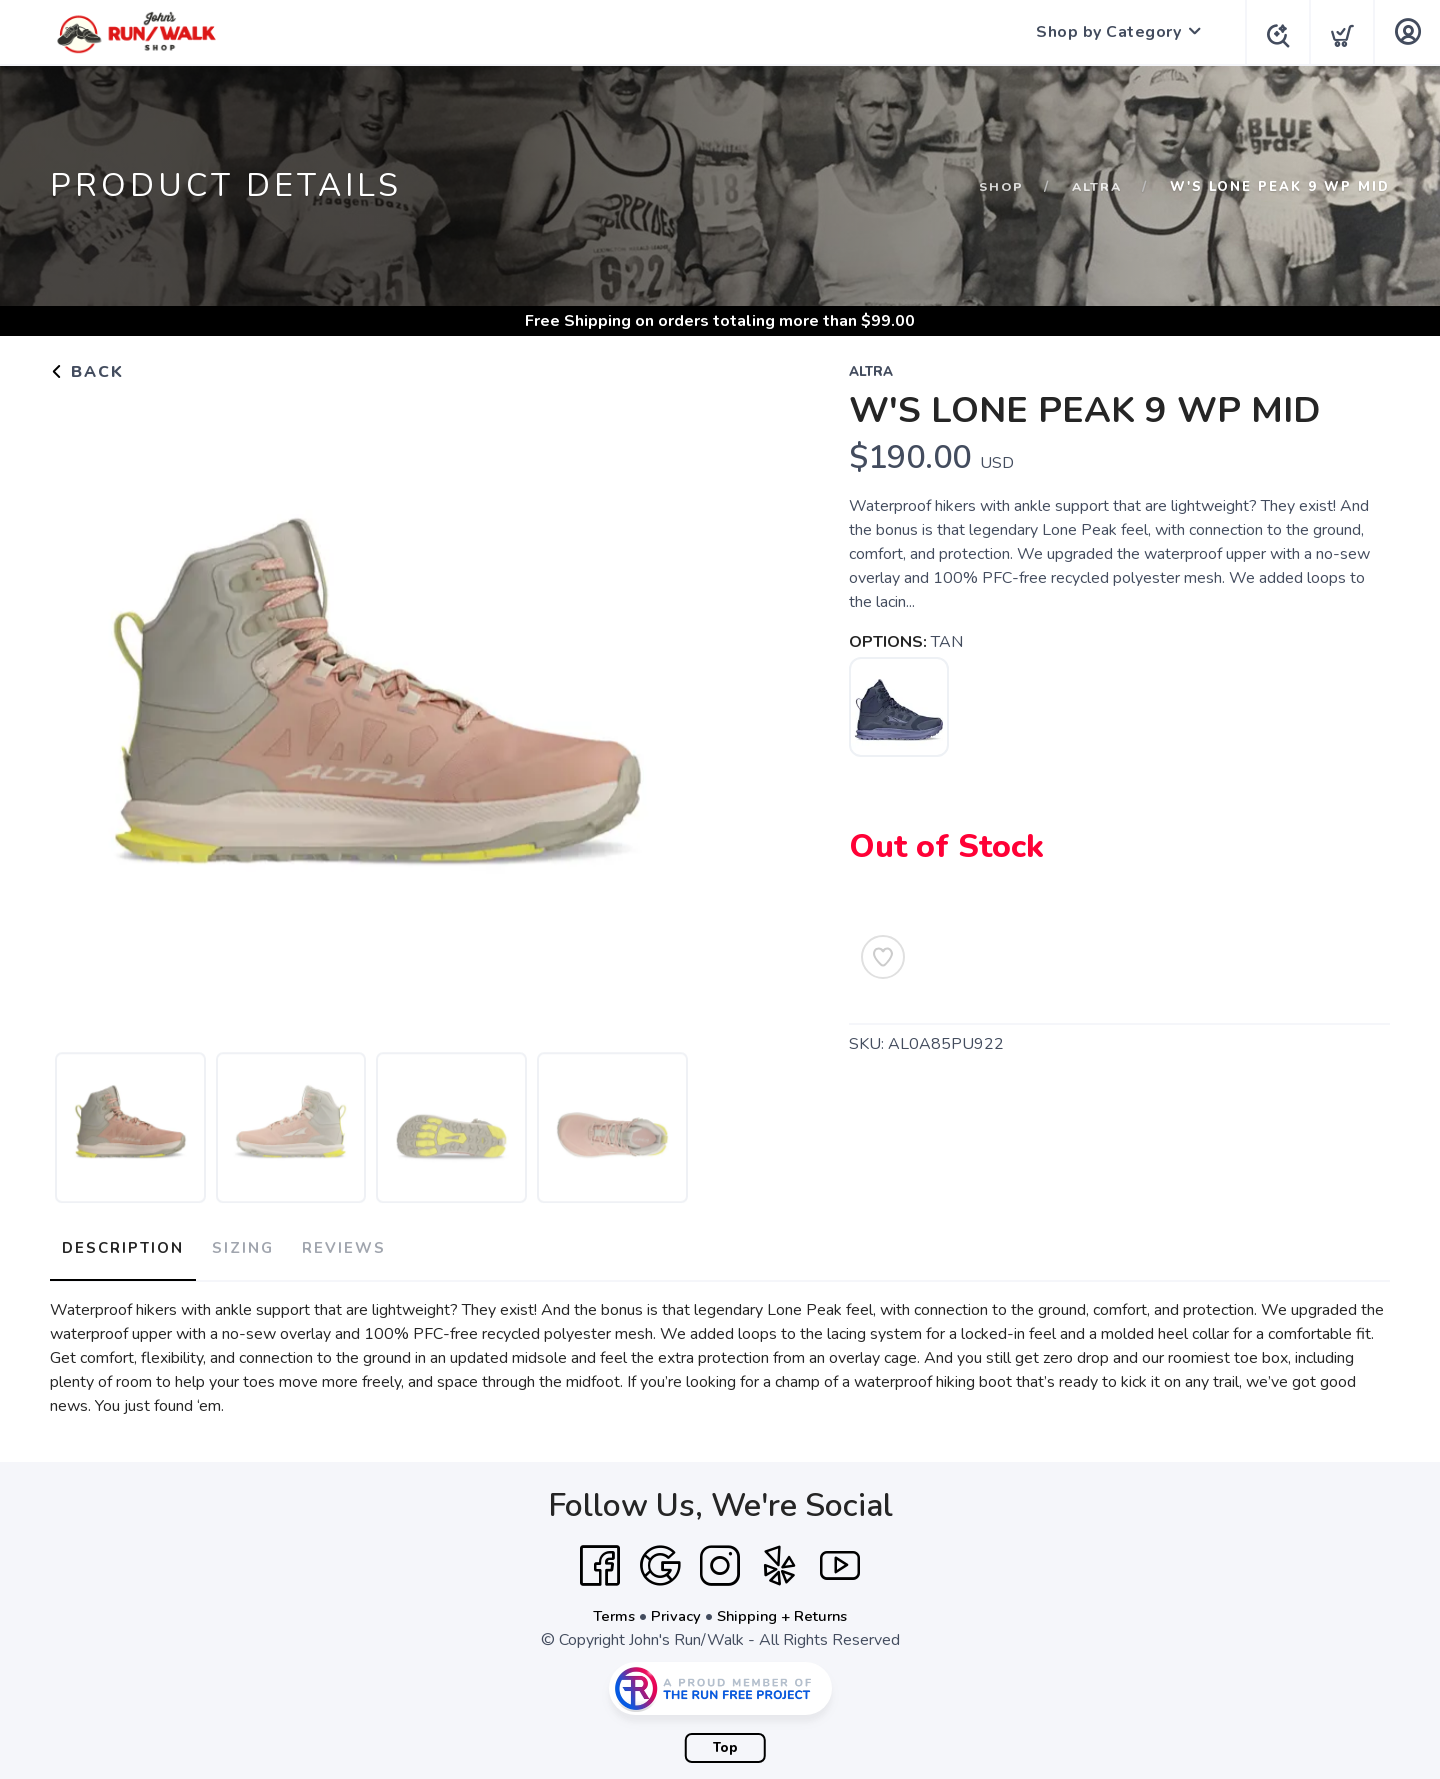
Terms (608, 1608)
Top (725, 1740)
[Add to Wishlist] (883, 957)
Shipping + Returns (786, 1608)
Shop (998, 187)
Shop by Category (1102, 32)
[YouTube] (840, 1558)
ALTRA (1096, 187)
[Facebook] (600, 1558)
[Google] (660, 1558)
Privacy (673, 1608)
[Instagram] (720, 1558)
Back (87, 372)
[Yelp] (780, 1558)
